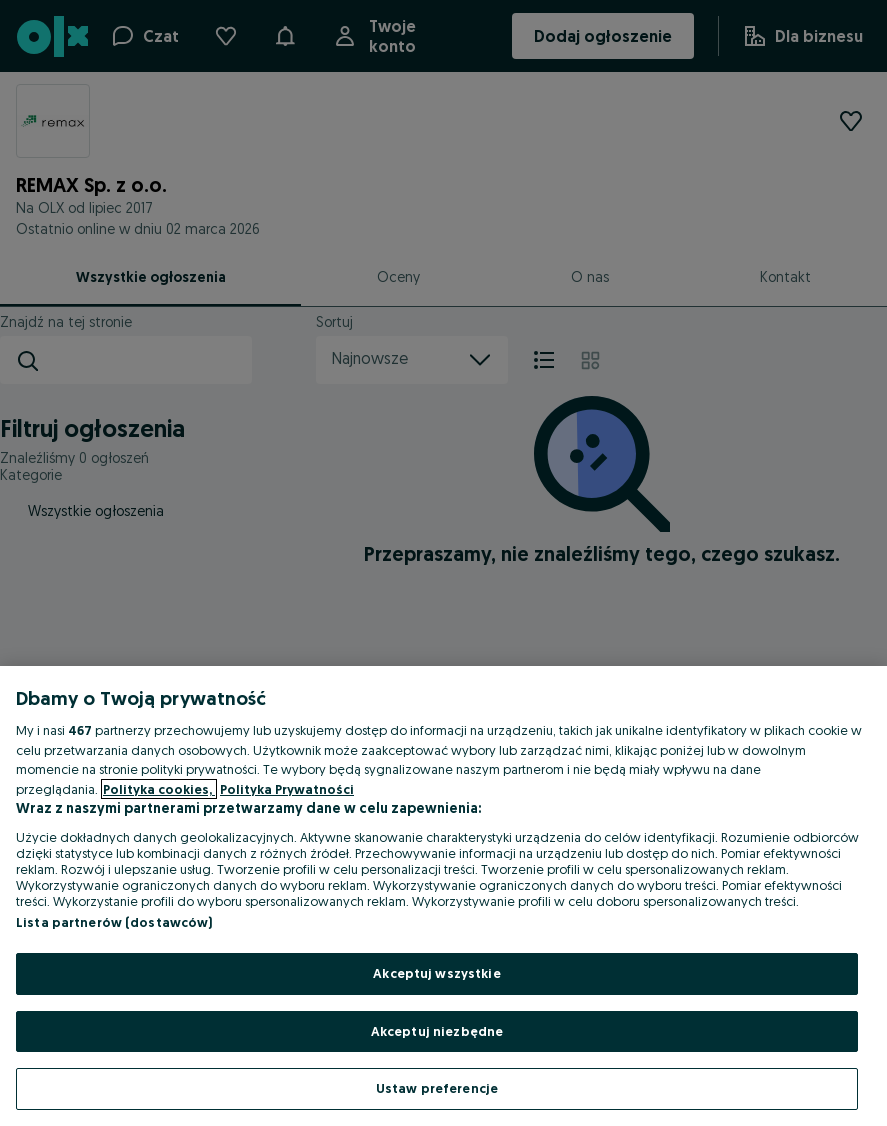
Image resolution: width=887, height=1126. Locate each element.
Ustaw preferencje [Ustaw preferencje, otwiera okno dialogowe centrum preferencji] (437, 1088)
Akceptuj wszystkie (436, 973)
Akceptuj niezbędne (437, 1031)
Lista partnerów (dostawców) (114, 922)
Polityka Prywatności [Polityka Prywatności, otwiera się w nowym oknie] (287, 789)
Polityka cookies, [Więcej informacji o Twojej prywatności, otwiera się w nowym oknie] (159, 789)
